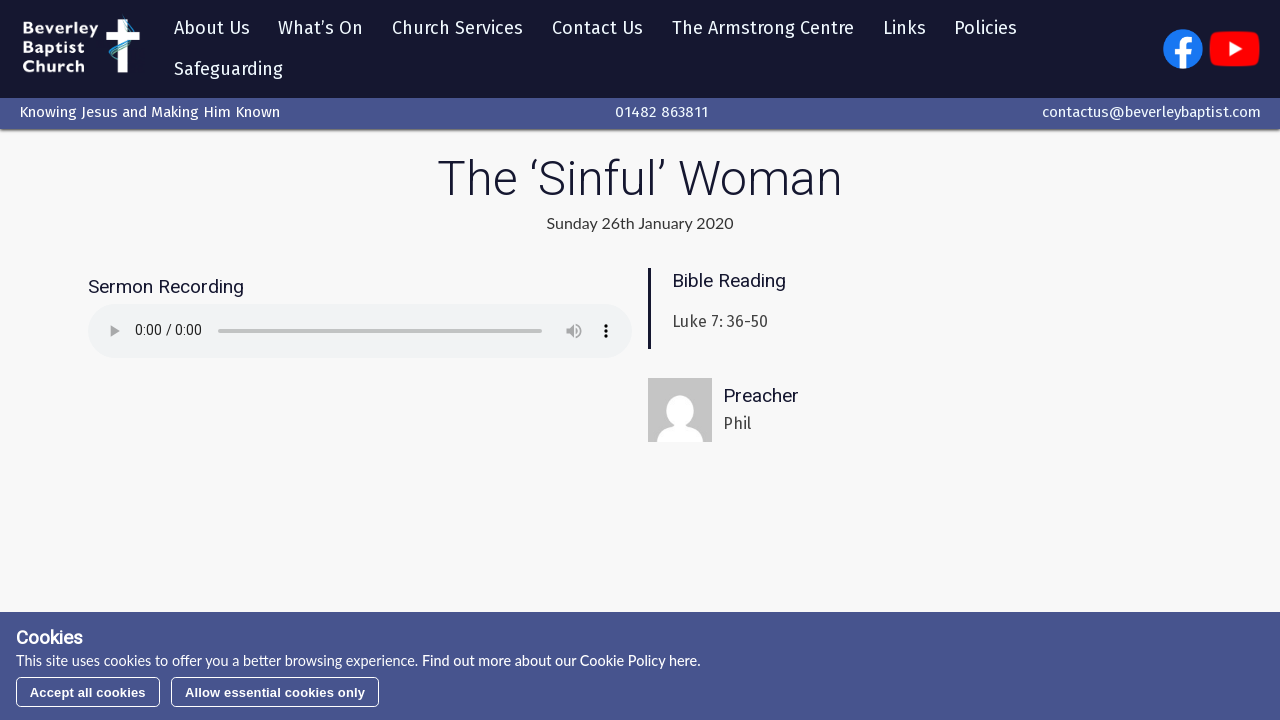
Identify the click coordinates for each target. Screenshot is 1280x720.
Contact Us (598, 28)
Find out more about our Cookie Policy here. (559, 660)
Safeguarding (228, 69)
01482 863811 (661, 113)
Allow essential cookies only (275, 692)
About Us (212, 28)
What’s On (321, 28)
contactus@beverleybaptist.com (1151, 113)
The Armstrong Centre (764, 28)
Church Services (458, 28)
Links (904, 28)
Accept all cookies (88, 692)
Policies (986, 28)
